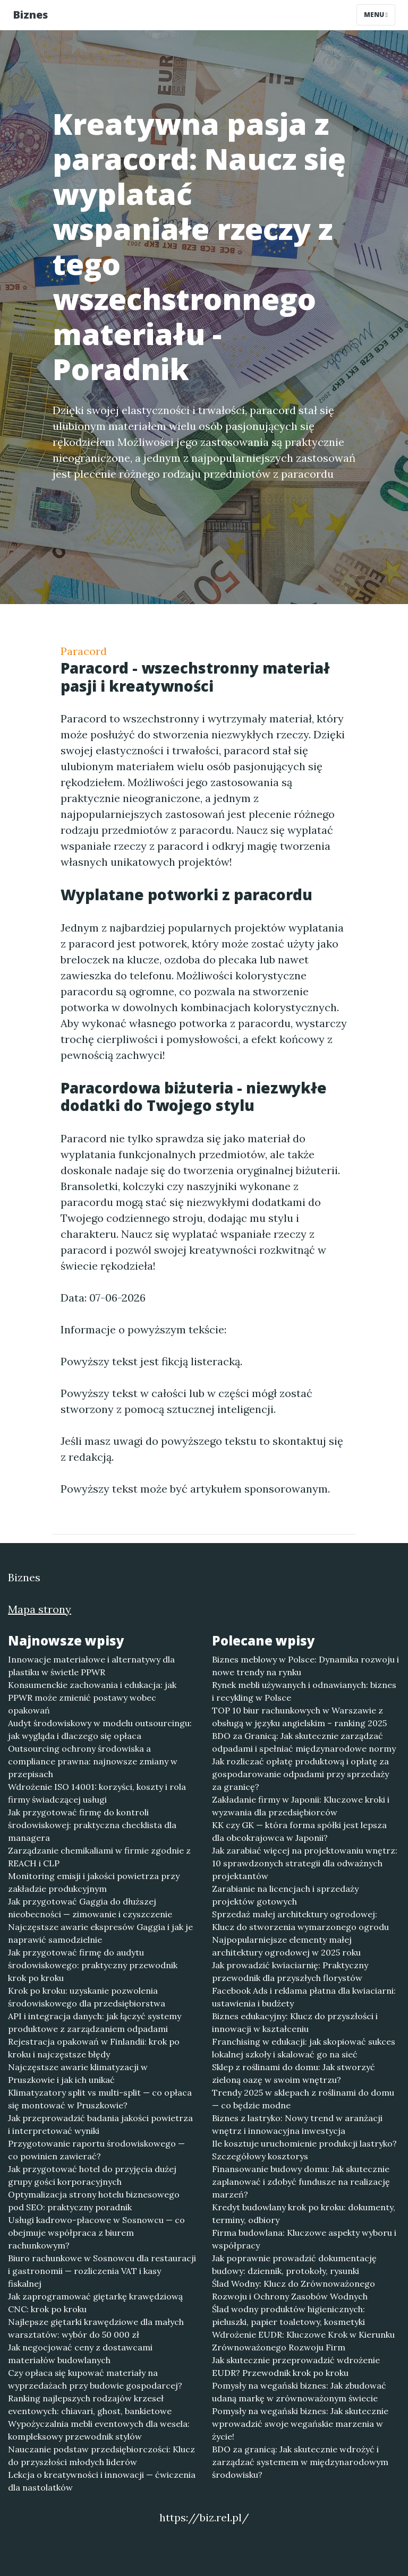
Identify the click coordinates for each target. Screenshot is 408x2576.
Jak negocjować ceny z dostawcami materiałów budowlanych (80, 2353)
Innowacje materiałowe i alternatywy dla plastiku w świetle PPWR (91, 1665)
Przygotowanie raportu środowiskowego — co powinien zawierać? (96, 2149)
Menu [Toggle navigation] (376, 14)
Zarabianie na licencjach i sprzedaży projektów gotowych (285, 1895)
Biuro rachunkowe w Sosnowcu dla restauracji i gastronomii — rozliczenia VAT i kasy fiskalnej (102, 2271)
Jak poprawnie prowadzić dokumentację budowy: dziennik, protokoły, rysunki (294, 2264)
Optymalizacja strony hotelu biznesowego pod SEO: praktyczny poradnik (94, 2200)
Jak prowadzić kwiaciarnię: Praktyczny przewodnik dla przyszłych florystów (290, 1971)
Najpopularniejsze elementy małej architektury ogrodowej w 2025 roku (286, 1946)
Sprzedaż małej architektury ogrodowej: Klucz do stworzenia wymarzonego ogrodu (300, 1920)
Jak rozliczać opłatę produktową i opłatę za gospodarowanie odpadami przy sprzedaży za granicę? (300, 1774)
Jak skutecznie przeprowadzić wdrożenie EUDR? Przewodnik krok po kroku (296, 2366)
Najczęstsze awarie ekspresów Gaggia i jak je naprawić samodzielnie (100, 1933)
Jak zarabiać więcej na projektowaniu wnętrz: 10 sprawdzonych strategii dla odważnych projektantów (304, 1863)
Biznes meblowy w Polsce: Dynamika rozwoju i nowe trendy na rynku (305, 1665)
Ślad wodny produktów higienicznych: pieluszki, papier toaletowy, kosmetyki (288, 2315)
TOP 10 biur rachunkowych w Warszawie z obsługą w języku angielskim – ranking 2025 (299, 1716)
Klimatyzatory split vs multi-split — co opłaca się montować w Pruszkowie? (100, 2098)
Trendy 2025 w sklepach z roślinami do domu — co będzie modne (303, 2098)
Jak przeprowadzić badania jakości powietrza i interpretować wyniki (100, 2124)
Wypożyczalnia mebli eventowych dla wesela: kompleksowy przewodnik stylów (99, 2430)
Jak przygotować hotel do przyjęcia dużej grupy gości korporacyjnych (92, 2175)
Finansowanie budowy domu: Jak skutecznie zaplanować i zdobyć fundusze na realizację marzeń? (301, 2182)
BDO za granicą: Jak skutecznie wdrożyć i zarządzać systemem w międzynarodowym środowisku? (300, 2462)
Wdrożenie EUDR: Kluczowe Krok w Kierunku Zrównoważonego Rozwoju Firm (303, 2341)
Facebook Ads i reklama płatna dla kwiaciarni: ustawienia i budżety (304, 1997)
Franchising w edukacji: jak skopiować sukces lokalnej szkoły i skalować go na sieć (303, 2048)
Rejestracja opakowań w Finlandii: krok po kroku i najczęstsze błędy (94, 2048)
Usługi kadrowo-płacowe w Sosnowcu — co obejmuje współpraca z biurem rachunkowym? (96, 2233)
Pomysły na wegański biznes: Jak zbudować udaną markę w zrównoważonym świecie (299, 2391)
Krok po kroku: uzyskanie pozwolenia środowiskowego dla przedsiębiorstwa (86, 1997)
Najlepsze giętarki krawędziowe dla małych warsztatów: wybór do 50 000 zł (96, 2328)
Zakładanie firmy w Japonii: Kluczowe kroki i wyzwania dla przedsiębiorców (300, 1805)
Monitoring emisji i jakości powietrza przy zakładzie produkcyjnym (94, 1882)
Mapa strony (39, 1609)
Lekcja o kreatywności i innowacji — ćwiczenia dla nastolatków (102, 2481)
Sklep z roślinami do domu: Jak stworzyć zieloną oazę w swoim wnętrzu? (293, 2073)
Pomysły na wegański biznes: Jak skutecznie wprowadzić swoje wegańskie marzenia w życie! (300, 2424)
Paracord (84, 651)
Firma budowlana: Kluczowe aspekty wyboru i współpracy (304, 2239)
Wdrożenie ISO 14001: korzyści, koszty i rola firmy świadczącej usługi (97, 1793)
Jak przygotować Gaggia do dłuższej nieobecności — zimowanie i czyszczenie (90, 1907)
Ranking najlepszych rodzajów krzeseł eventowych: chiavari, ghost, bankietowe (90, 2404)
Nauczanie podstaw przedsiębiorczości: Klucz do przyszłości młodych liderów (101, 2455)
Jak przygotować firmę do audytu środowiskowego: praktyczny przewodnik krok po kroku (92, 1965)
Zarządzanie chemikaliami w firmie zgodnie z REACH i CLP (99, 1856)
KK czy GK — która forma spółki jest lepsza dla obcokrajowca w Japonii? (299, 1831)
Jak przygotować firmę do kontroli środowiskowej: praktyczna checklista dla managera (92, 1825)
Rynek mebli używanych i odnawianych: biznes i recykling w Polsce (304, 1691)
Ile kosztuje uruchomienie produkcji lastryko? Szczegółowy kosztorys (304, 2149)
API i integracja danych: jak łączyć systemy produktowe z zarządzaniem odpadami (94, 2022)
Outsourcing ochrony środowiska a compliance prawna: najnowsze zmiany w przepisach (92, 1761)
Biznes (30, 14)
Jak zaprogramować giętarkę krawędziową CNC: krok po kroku (95, 2302)
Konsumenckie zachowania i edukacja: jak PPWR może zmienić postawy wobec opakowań (92, 1697)
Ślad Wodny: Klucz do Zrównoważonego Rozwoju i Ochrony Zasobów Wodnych (293, 2290)
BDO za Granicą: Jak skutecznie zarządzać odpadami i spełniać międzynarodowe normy (304, 1742)
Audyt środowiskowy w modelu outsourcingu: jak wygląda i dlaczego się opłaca (100, 1729)
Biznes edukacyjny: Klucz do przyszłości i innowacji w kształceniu (295, 2022)
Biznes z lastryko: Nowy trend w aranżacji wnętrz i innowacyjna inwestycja (297, 2124)
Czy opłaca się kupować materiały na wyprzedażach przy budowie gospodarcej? (95, 2379)
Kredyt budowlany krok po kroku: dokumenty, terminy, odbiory (303, 2213)
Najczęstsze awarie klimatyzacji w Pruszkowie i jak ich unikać (78, 2073)
